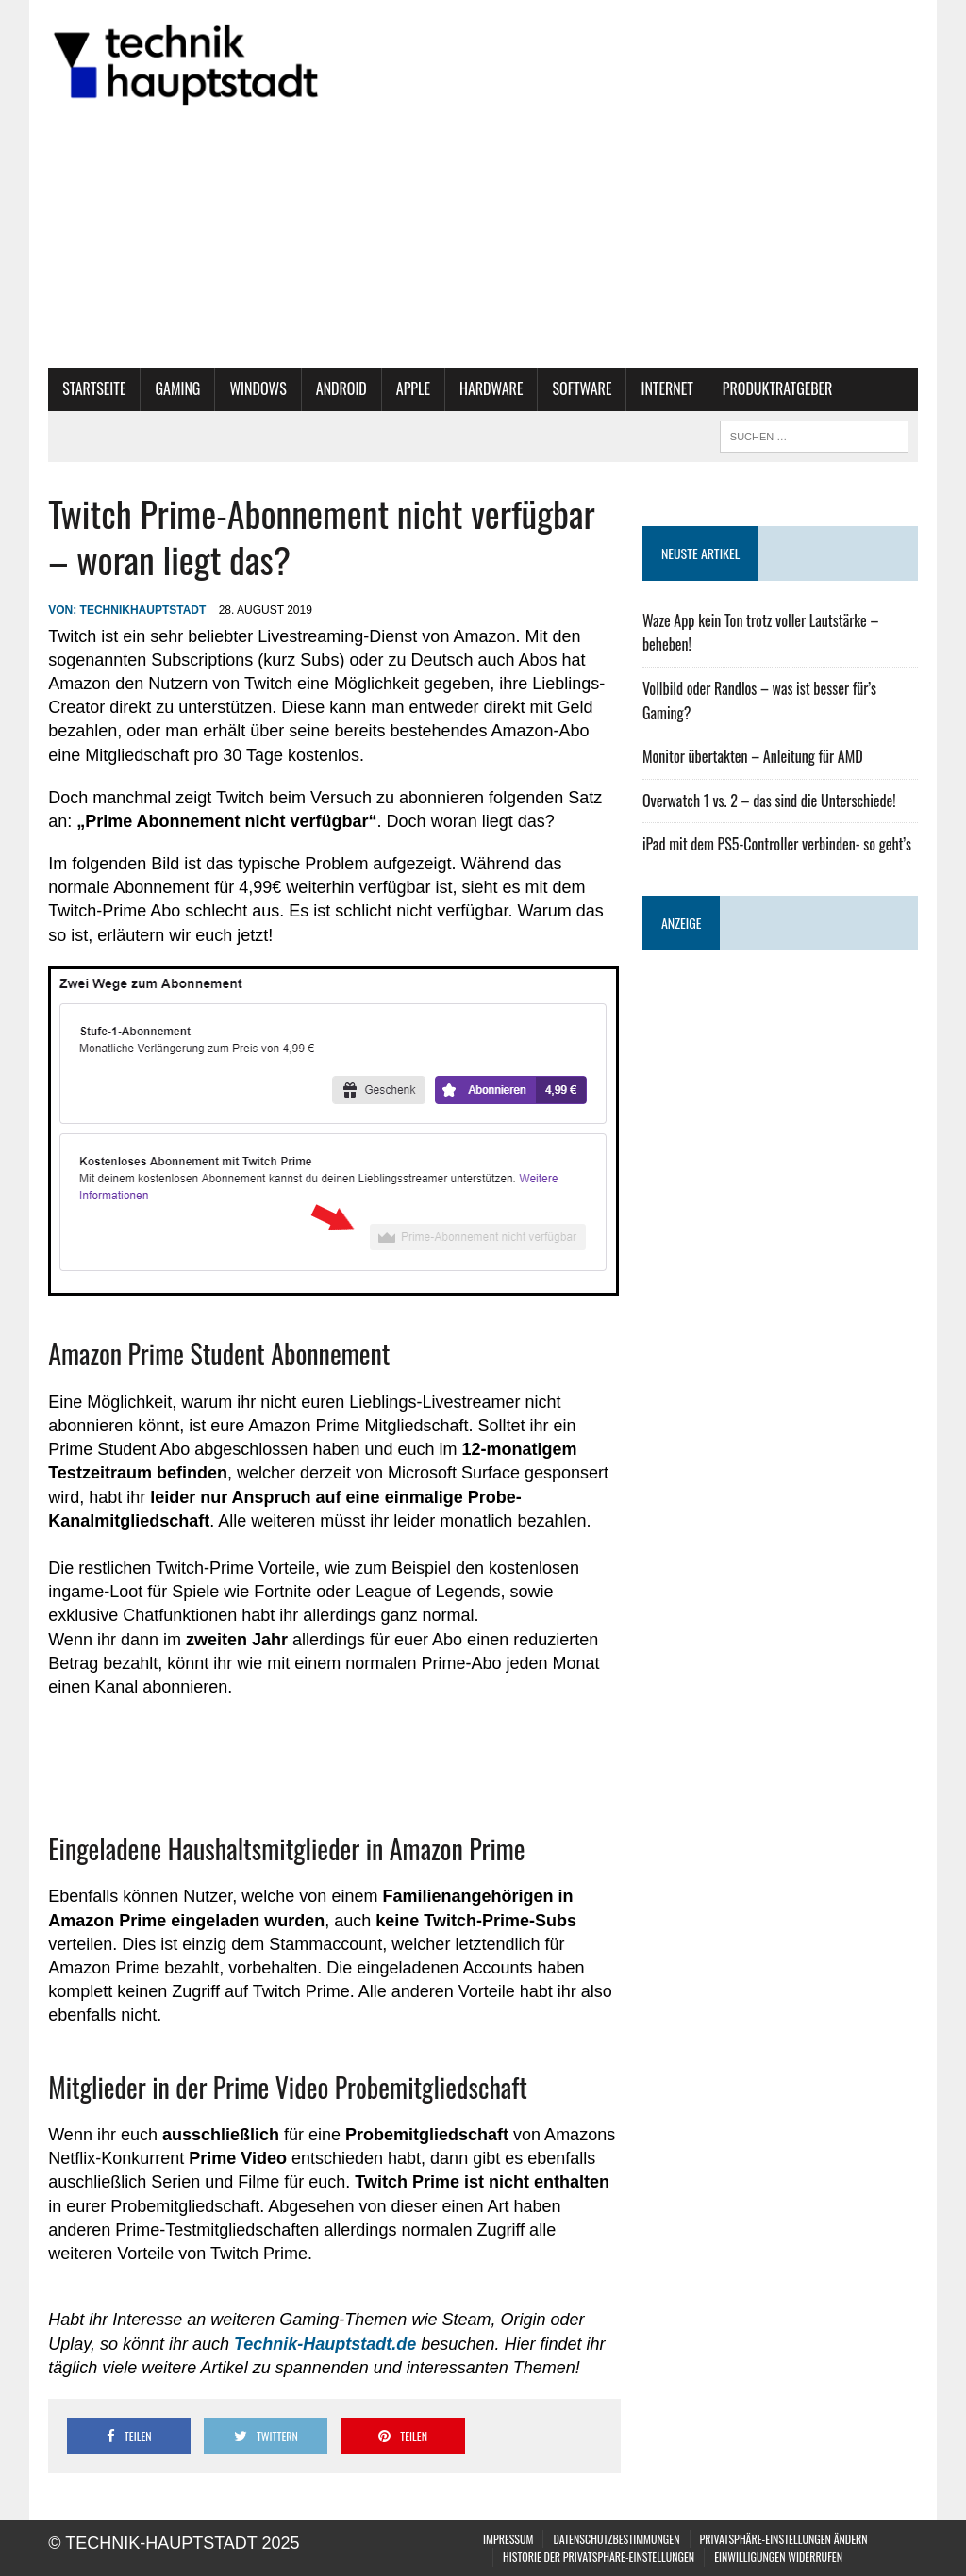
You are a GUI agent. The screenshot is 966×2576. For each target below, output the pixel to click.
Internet (666, 388)
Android (341, 388)
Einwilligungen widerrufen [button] (778, 2557)
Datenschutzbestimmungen (616, 2539)
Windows (257, 388)
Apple (413, 388)
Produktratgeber (778, 388)
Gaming (177, 388)
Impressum (508, 2539)
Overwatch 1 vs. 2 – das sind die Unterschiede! (769, 800)
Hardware (491, 388)
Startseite (93, 388)
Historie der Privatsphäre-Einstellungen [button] (598, 2557)
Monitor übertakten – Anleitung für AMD (752, 756)
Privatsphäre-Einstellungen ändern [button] (784, 2539)
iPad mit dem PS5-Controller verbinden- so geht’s (776, 844)
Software (581, 388)
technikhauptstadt (143, 610)
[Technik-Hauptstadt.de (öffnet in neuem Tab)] (325, 2344)
